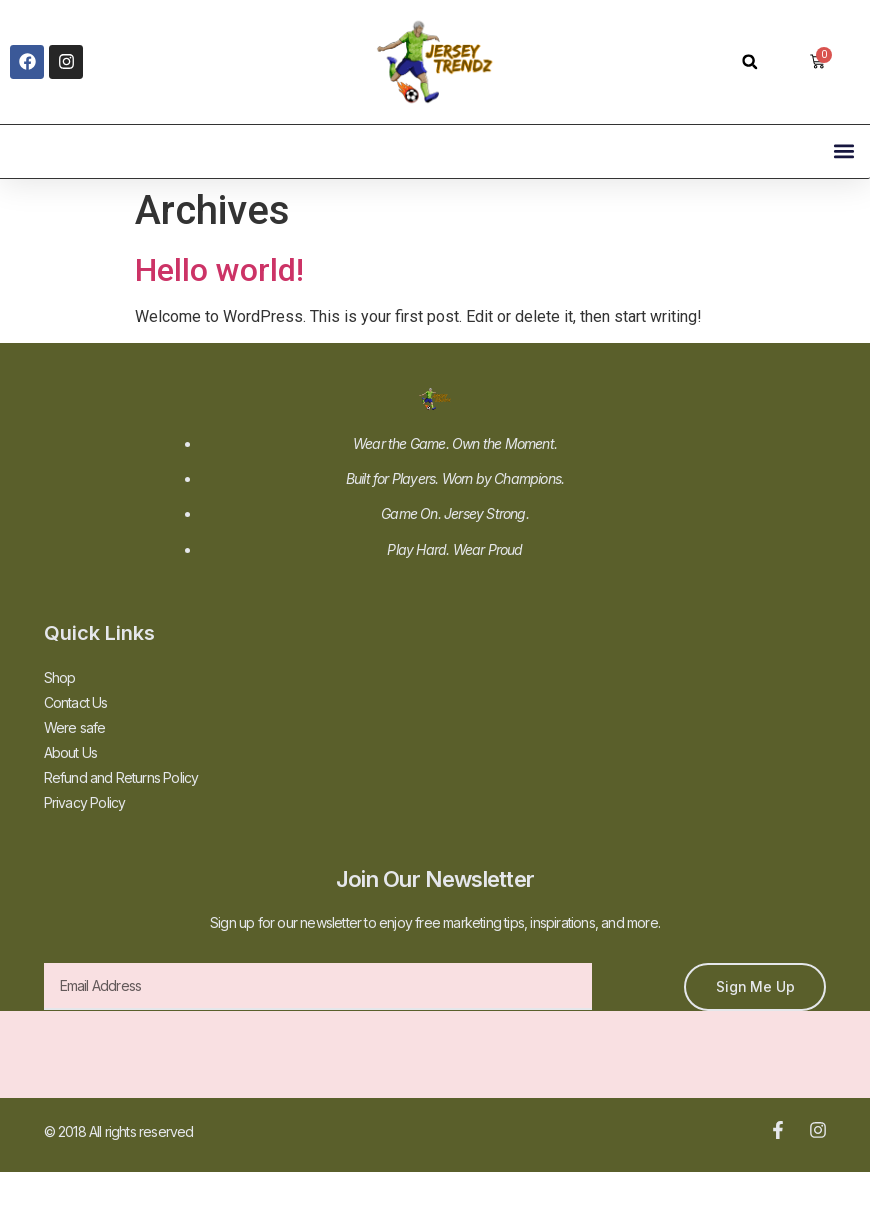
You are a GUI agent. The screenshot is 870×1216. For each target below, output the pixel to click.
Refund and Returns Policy (121, 777)
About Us (71, 752)
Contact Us (76, 702)
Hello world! (219, 270)
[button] (749, 61)
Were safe (75, 727)
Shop (60, 677)
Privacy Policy (85, 802)
